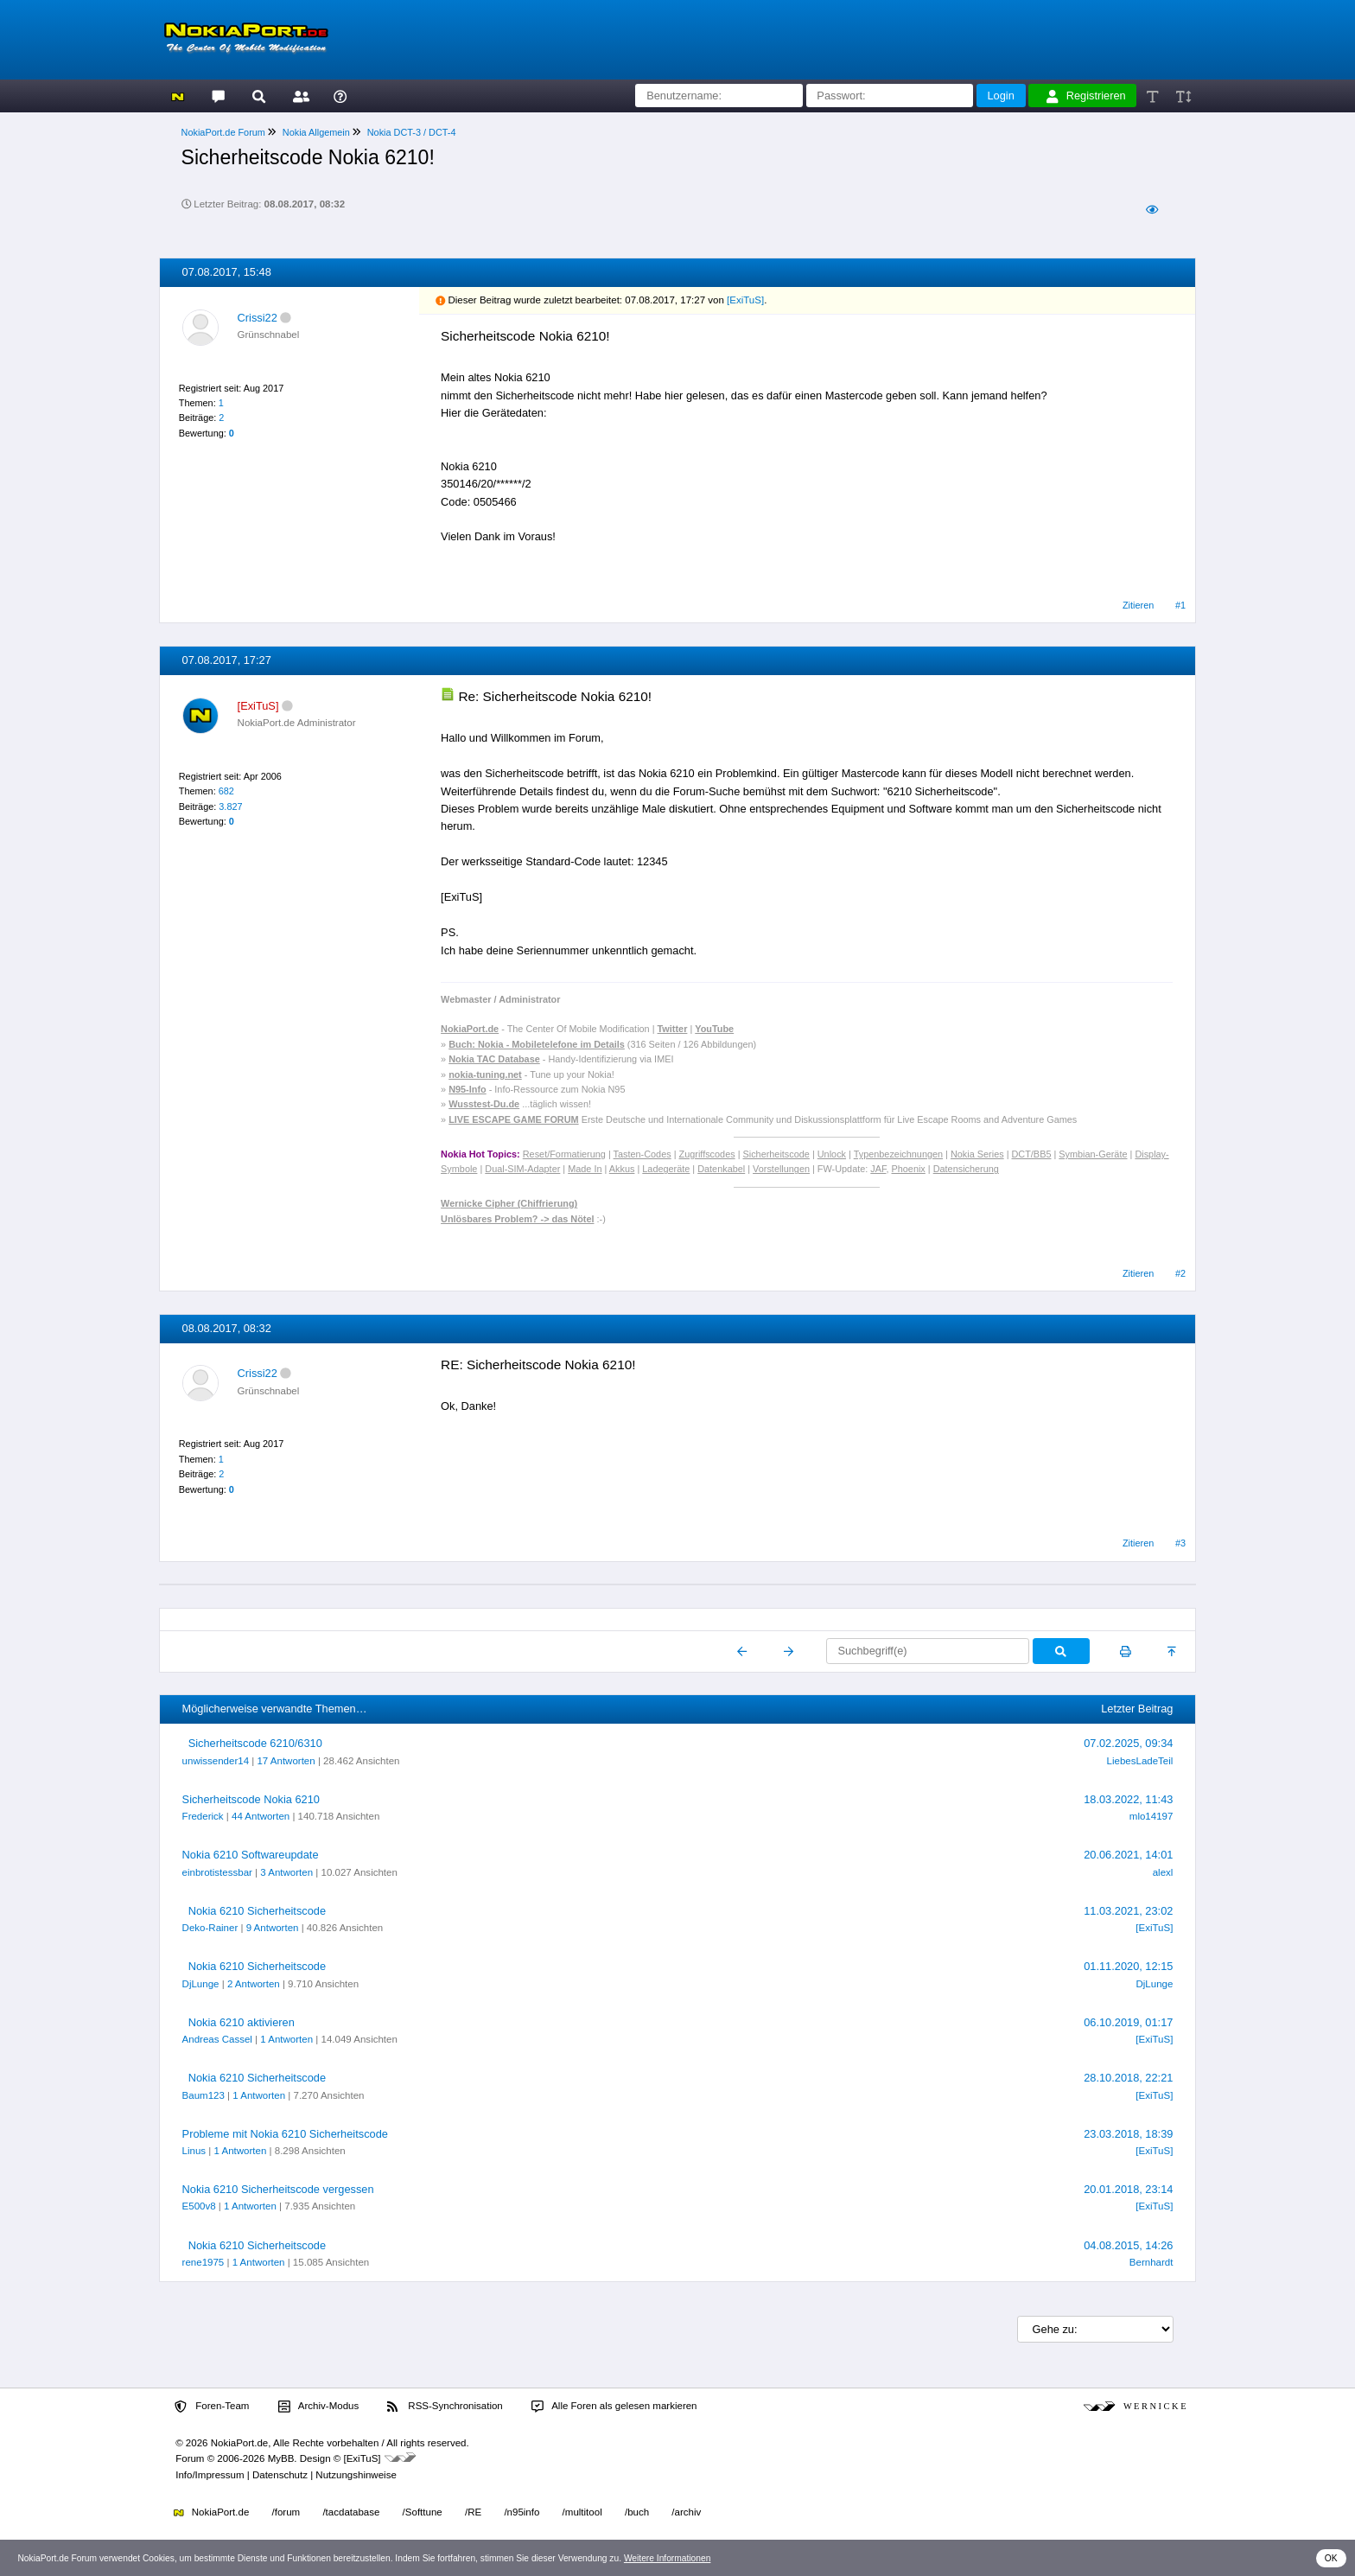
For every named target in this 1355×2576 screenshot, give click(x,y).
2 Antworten (253, 1984)
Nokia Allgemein (316, 132)
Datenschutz (280, 2475)
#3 (1180, 1543)
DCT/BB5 (1032, 1154)
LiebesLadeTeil (1140, 1761)
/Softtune (422, 2512)
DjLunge (200, 1984)
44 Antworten (260, 1816)
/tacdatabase (350, 2512)
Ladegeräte (666, 1169)
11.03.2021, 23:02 (1128, 1910)
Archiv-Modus (318, 2407)
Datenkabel (721, 1169)
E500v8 (199, 2206)
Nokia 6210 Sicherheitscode (257, 1910)
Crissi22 (257, 317)
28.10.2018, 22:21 (1128, 2077)
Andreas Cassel (217, 2039)
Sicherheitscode (776, 1154)
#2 (1180, 1273)
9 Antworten (272, 1927)
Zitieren (1138, 605)
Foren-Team (212, 2407)
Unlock (831, 1154)
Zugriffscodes (707, 1154)
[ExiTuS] (745, 300)
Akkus (622, 1169)
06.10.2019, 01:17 (1128, 2022)
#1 (1180, 605)
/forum (286, 2512)
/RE (473, 2512)
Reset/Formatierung (564, 1154)
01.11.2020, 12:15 (1128, 1966)
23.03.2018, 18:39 (1128, 2133)
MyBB (281, 2458)
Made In (584, 1169)
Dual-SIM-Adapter (522, 1169)
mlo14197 (1151, 1816)
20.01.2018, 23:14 (1128, 2189)
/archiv (686, 2512)
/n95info (521, 2512)
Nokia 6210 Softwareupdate (250, 1854)
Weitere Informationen (667, 2558)
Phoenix (909, 1169)
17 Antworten (286, 1761)
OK (1331, 2558)
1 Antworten (286, 2039)
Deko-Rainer (210, 1927)
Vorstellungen (781, 1169)
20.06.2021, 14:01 (1128, 1854)
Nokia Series (977, 1154)
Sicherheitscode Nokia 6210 (251, 1799)
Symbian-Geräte (1093, 1154)
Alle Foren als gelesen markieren (614, 2407)
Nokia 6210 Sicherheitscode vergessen (278, 2189)
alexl (1163, 1872)
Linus (194, 2151)
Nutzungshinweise (355, 2475)
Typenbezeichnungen (898, 1154)
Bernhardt (1151, 2262)
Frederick (203, 1816)
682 (226, 791)
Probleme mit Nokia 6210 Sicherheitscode (285, 2133)
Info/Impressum (209, 2475)
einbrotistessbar (217, 1872)
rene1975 (203, 2262)
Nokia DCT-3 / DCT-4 (411, 132)
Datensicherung (966, 1169)
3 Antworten (286, 1872)
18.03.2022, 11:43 (1128, 1799)
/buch (637, 2512)
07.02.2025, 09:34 (1128, 1743)
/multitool (582, 2512)
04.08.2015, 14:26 (1128, 2245)
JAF (878, 1169)
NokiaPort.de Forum (223, 132)
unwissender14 (215, 1761)
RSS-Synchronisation (444, 2407)
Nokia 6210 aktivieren (241, 2022)
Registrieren (1086, 96)
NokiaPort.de (211, 2512)
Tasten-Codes (642, 1154)
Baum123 (203, 2095)
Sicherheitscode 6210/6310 (255, 1743)
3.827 (230, 806)
